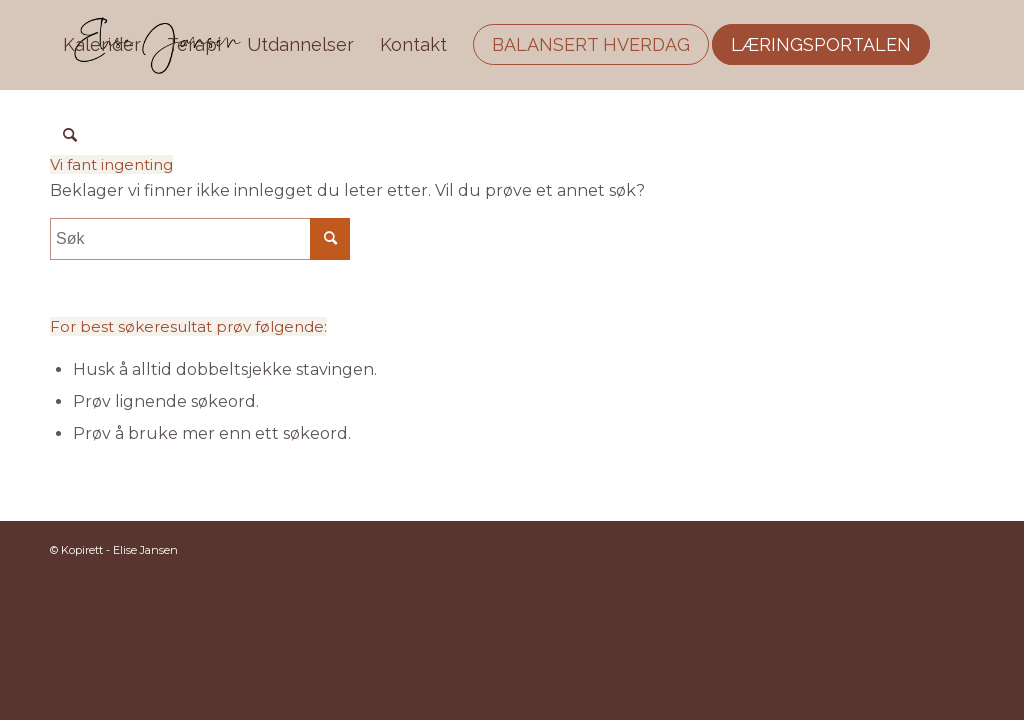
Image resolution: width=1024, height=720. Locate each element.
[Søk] (70, 135)
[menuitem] (102, 45)
